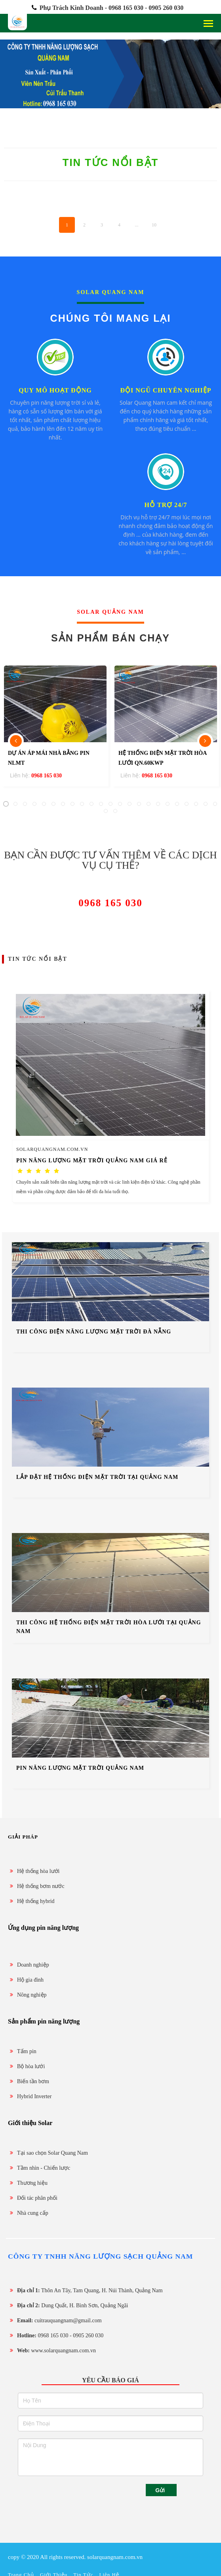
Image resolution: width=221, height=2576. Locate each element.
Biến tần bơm (28, 2081)
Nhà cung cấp (28, 2213)
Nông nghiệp (27, 1995)
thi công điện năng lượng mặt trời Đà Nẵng (93, 1332)
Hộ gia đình (26, 1980)
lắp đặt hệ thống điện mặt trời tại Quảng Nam (97, 1477)
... (137, 225)
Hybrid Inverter (29, 2096)
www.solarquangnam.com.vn (52, 2350)
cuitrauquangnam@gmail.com (55, 2320)
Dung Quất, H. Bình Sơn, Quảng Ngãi (68, 2305)
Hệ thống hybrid (31, 1901)
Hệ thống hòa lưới (34, 1871)
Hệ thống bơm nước (36, 1886)
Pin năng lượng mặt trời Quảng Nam (80, 1768)
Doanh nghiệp (28, 1965)
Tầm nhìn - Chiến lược (39, 2168)
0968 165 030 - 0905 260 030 (55, 2335)
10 (154, 225)
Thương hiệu (28, 2183)
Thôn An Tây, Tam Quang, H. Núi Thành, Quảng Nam (85, 2290)
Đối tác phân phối (32, 2198)
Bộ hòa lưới (26, 2066)
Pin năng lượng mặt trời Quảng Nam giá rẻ (92, 1161)
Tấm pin (22, 2051)
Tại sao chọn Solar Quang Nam (48, 2153)
